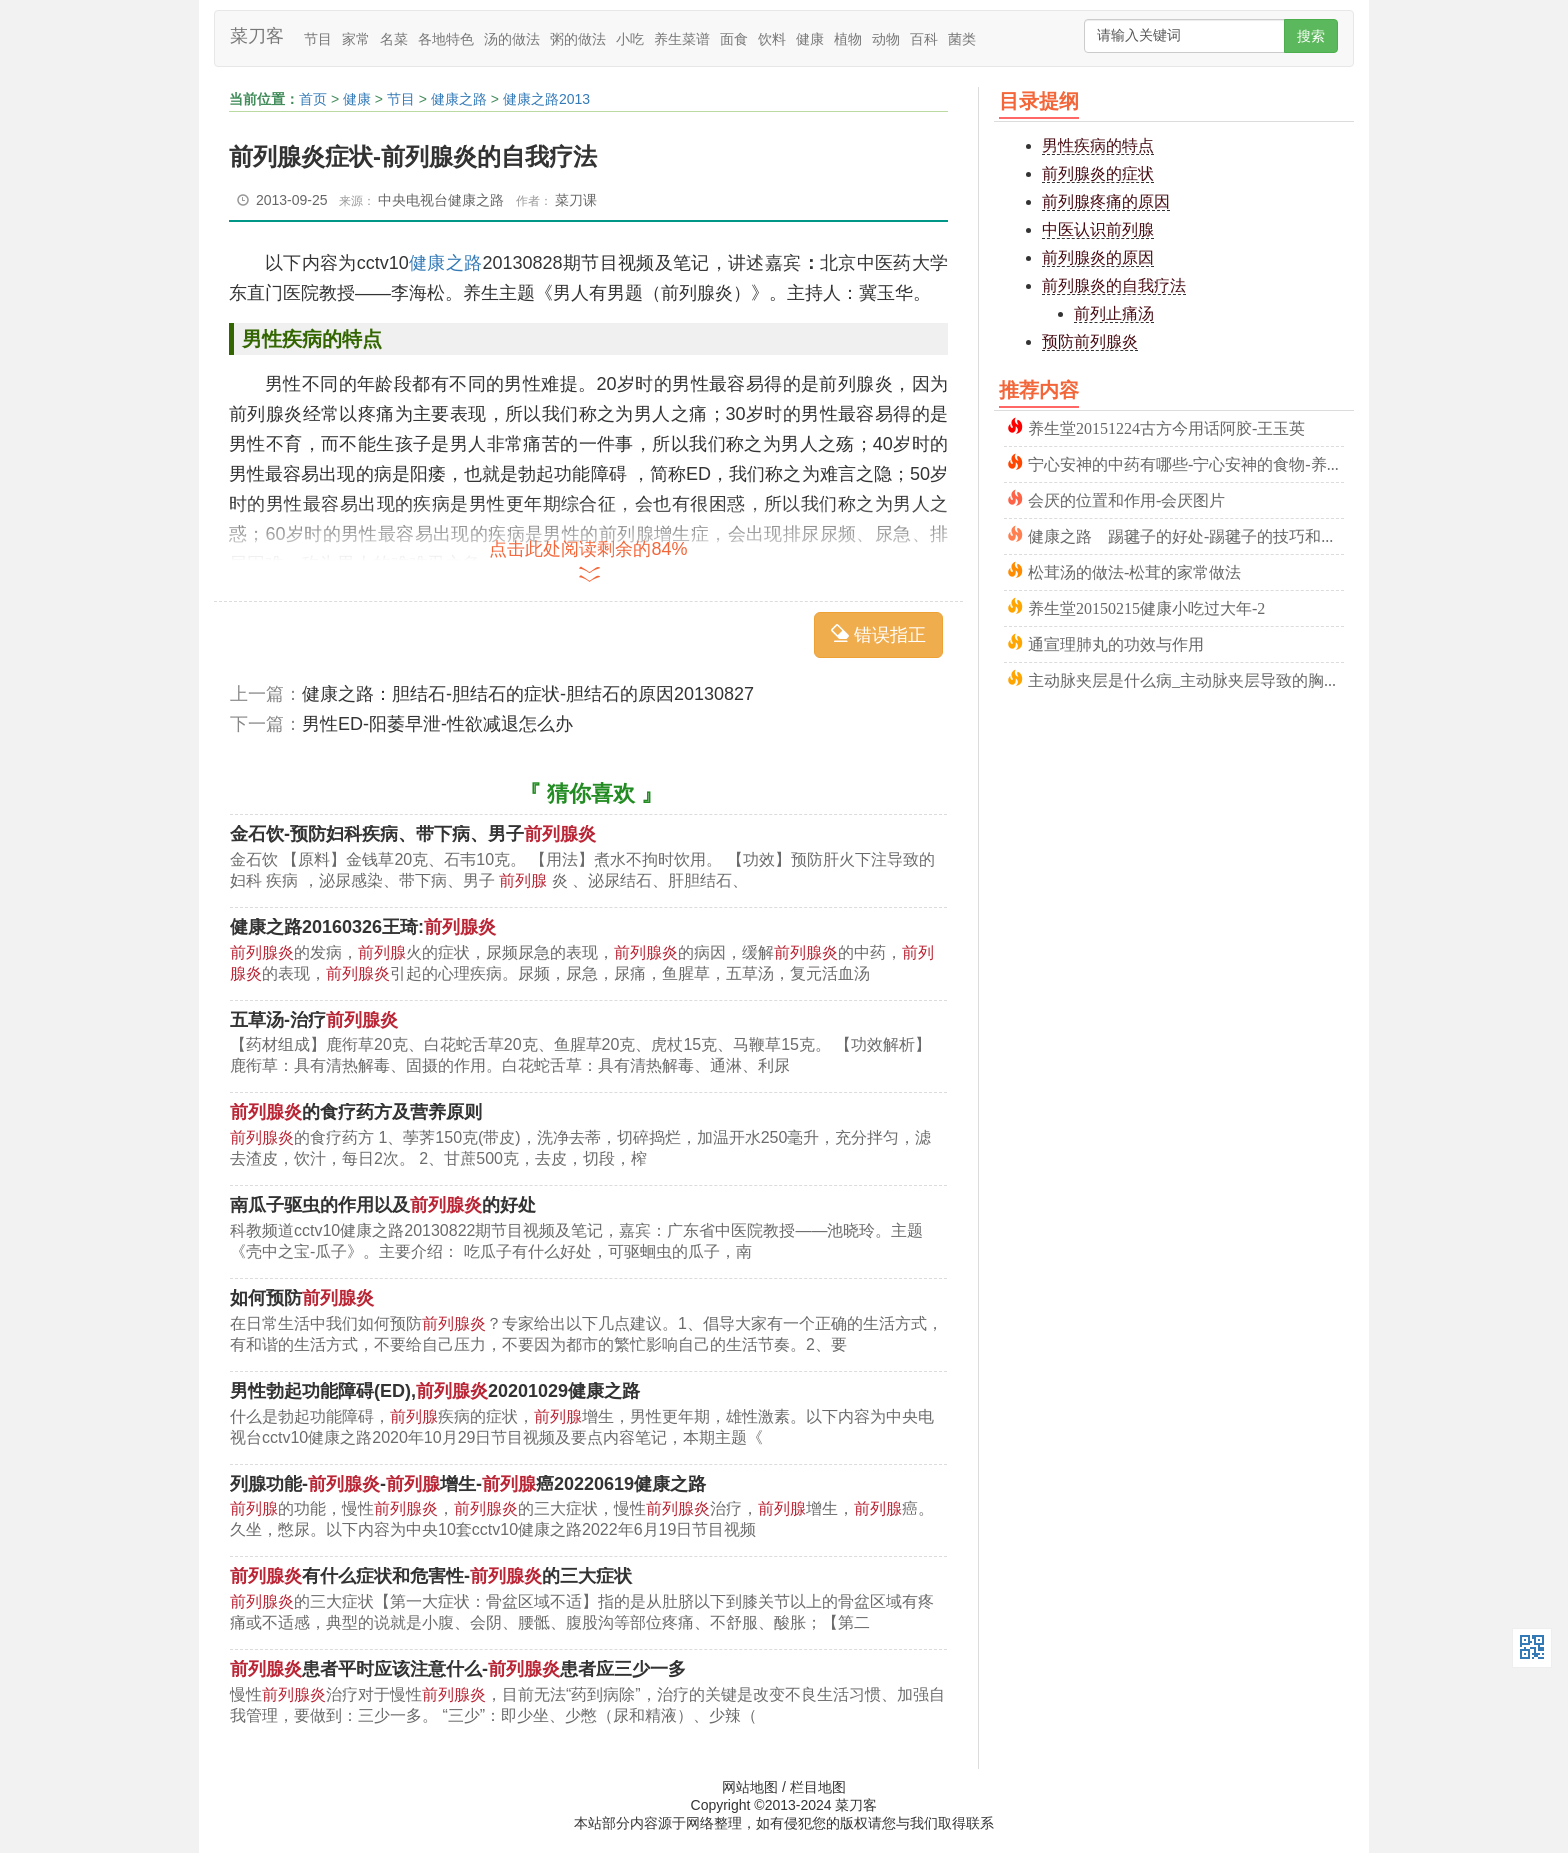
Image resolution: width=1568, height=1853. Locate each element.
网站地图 (750, 1787)
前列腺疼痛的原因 (1106, 201)
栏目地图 (818, 1787)
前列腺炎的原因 (1098, 257)
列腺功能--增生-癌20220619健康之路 (468, 1484)
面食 (734, 39)
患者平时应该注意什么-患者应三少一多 (458, 1669)
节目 (318, 39)
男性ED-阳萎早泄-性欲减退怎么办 (437, 724)
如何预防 (302, 1298)
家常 (356, 39)
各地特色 (446, 39)
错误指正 (878, 634)
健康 (810, 39)
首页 (313, 99)
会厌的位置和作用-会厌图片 (1126, 498)
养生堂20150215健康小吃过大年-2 (1146, 606)
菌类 (962, 39)
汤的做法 (512, 39)
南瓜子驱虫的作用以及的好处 (383, 1205)
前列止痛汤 (1114, 313)
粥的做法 (578, 39)
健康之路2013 (546, 99)
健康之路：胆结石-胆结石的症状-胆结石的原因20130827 (528, 694)
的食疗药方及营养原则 (356, 1112)
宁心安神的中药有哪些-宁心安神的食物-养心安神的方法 (1186, 462)
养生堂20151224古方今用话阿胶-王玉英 (1166, 426)
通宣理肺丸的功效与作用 (1116, 642)
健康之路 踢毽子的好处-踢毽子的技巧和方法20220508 (1186, 534)
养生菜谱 (682, 39)
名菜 (394, 39)
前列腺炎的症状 (1098, 173)
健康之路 (459, 99)
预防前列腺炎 (1090, 341)
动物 (886, 39)
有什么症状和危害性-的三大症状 (431, 1576)
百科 (924, 39)
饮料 (772, 39)
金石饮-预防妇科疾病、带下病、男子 (413, 834)
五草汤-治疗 (314, 1020)
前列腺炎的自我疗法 (1114, 285)
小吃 (630, 39)
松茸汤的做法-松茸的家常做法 (1134, 570)
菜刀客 (257, 36)
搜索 (1311, 36)
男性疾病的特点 (1098, 145)
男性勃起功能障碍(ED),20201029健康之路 (435, 1391)
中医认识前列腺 (1098, 229)
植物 (848, 39)
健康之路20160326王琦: (363, 927)
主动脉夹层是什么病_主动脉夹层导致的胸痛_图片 (1186, 678)
